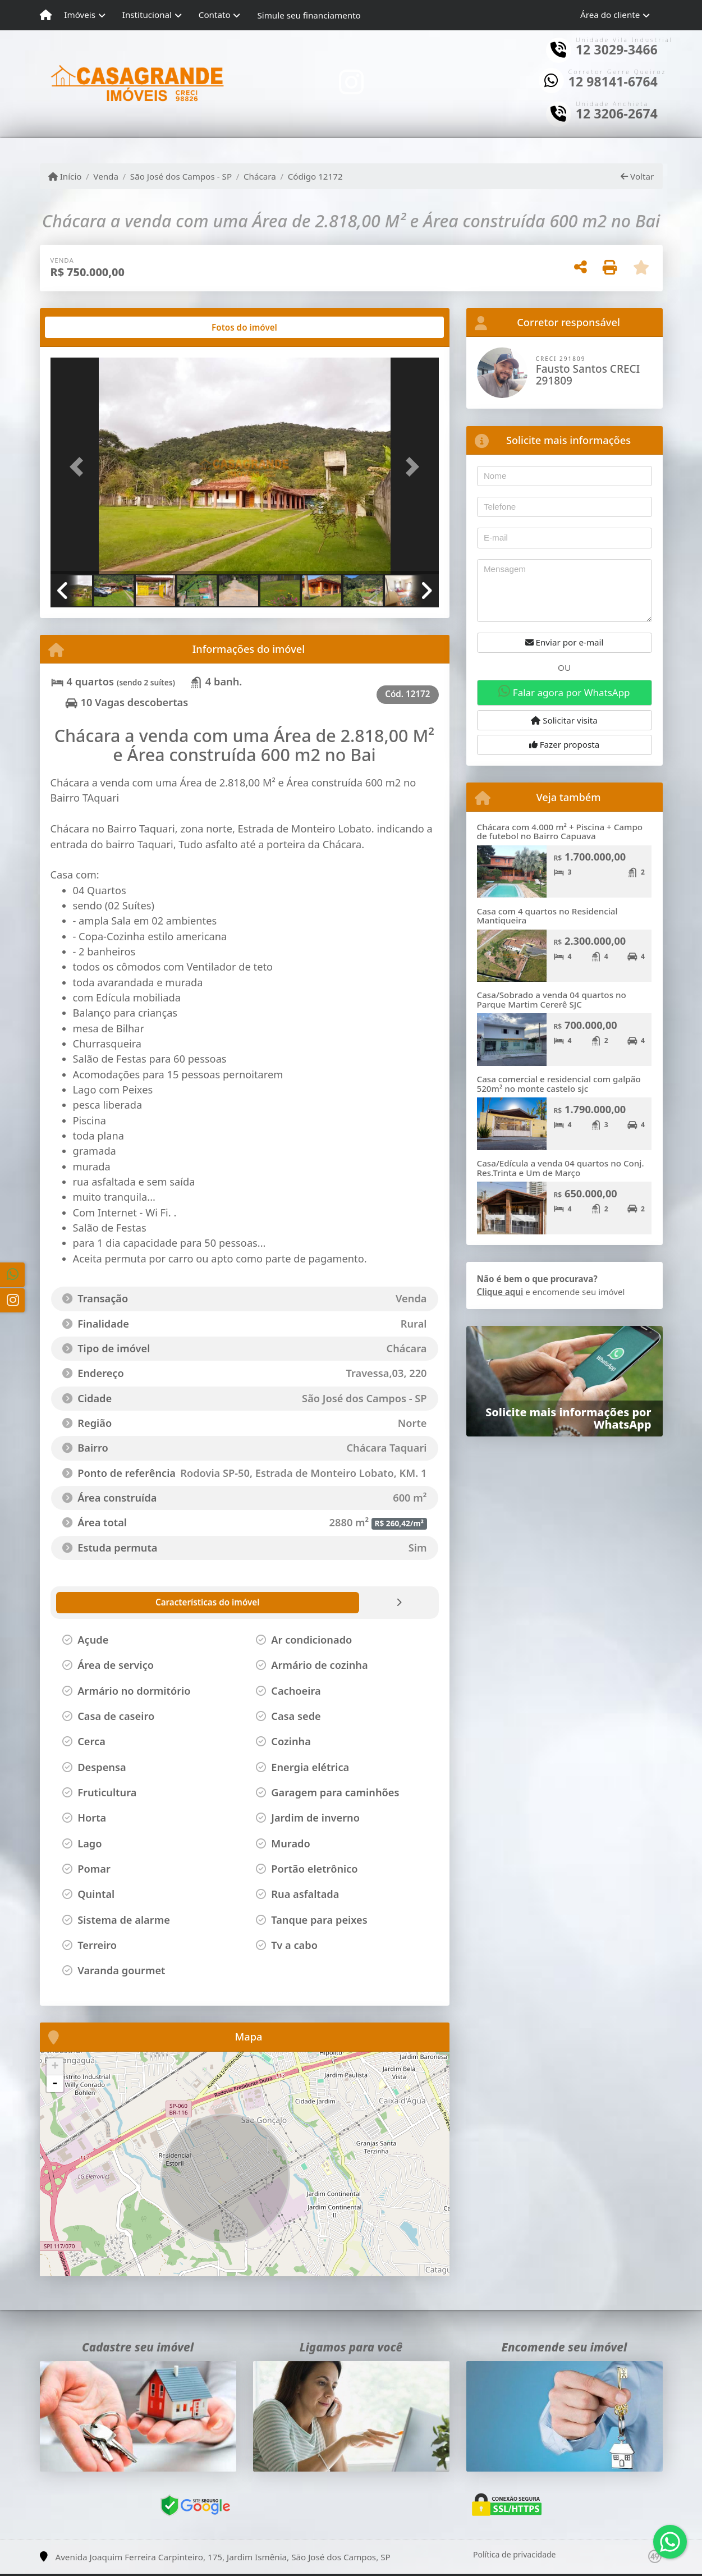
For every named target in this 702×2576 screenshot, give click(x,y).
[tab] (86, 327)
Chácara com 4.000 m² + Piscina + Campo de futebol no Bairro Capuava (560, 831)
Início (65, 176)
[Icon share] (350, 82)
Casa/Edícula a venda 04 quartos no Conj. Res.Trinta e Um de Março (560, 1167)
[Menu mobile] (46, 15)
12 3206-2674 (617, 114)
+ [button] (54, 2066)
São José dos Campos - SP (181, 176)
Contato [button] (215, 14)
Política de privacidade (514, 2554)
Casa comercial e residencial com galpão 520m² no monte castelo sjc (559, 1083)
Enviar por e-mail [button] (564, 642)
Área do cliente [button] (610, 14)
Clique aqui (500, 1291)
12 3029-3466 (617, 50)
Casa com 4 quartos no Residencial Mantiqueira (547, 915)
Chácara (260, 176)
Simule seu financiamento (308, 15)
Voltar (637, 176)
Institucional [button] (147, 14)
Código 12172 (315, 176)
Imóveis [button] (79, 14)
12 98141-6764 (613, 82)
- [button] (55, 2083)
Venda (105, 176)
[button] (80, 466)
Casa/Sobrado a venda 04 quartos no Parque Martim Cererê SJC (551, 999)
